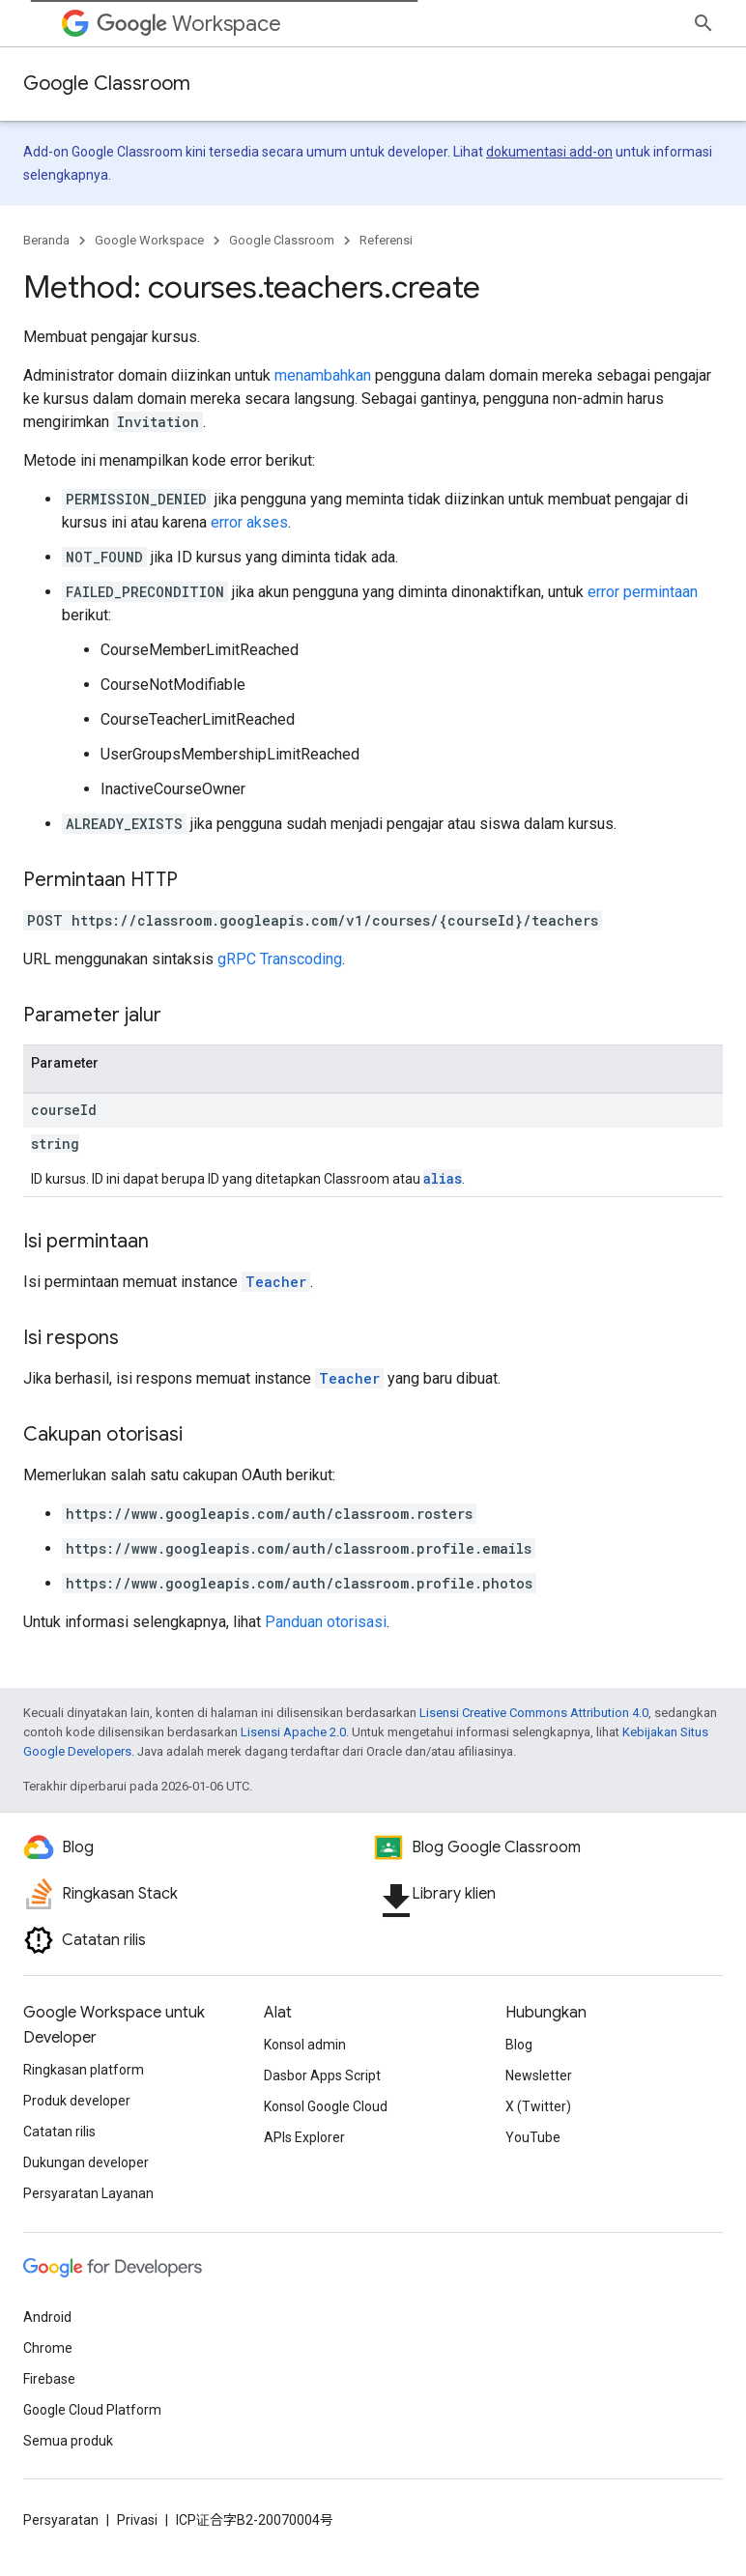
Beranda (46, 240)
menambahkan (322, 375)
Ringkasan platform (83, 2069)
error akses (249, 522)
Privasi (137, 2520)
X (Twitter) (538, 2106)
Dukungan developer (86, 2162)
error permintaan (643, 592)
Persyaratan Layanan (88, 2193)
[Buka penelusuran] (703, 23)
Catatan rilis (59, 2131)
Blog (518, 2044)
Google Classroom (106, 84)
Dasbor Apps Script (322, 2075)
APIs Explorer (304, 2137)
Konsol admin (305, 2044)
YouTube (532, 2137)
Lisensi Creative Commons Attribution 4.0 (533, 1712)
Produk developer (76, 2100)
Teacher (275, 1282)
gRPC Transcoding (279, 959)
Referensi (386, 240)
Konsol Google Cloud (325, 2106)
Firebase (49, 2379)
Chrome (47, 2348)
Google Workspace (149, 240)
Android (47, 2317)
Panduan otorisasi (326, 1622)
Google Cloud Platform (92, 2410)
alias (442, 1178)
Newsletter (538, 2075)
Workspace (189, 24)
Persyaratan (61, 2520)
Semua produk (68, 2440)
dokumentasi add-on (549, 151)
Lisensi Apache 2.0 (293, 1732)
